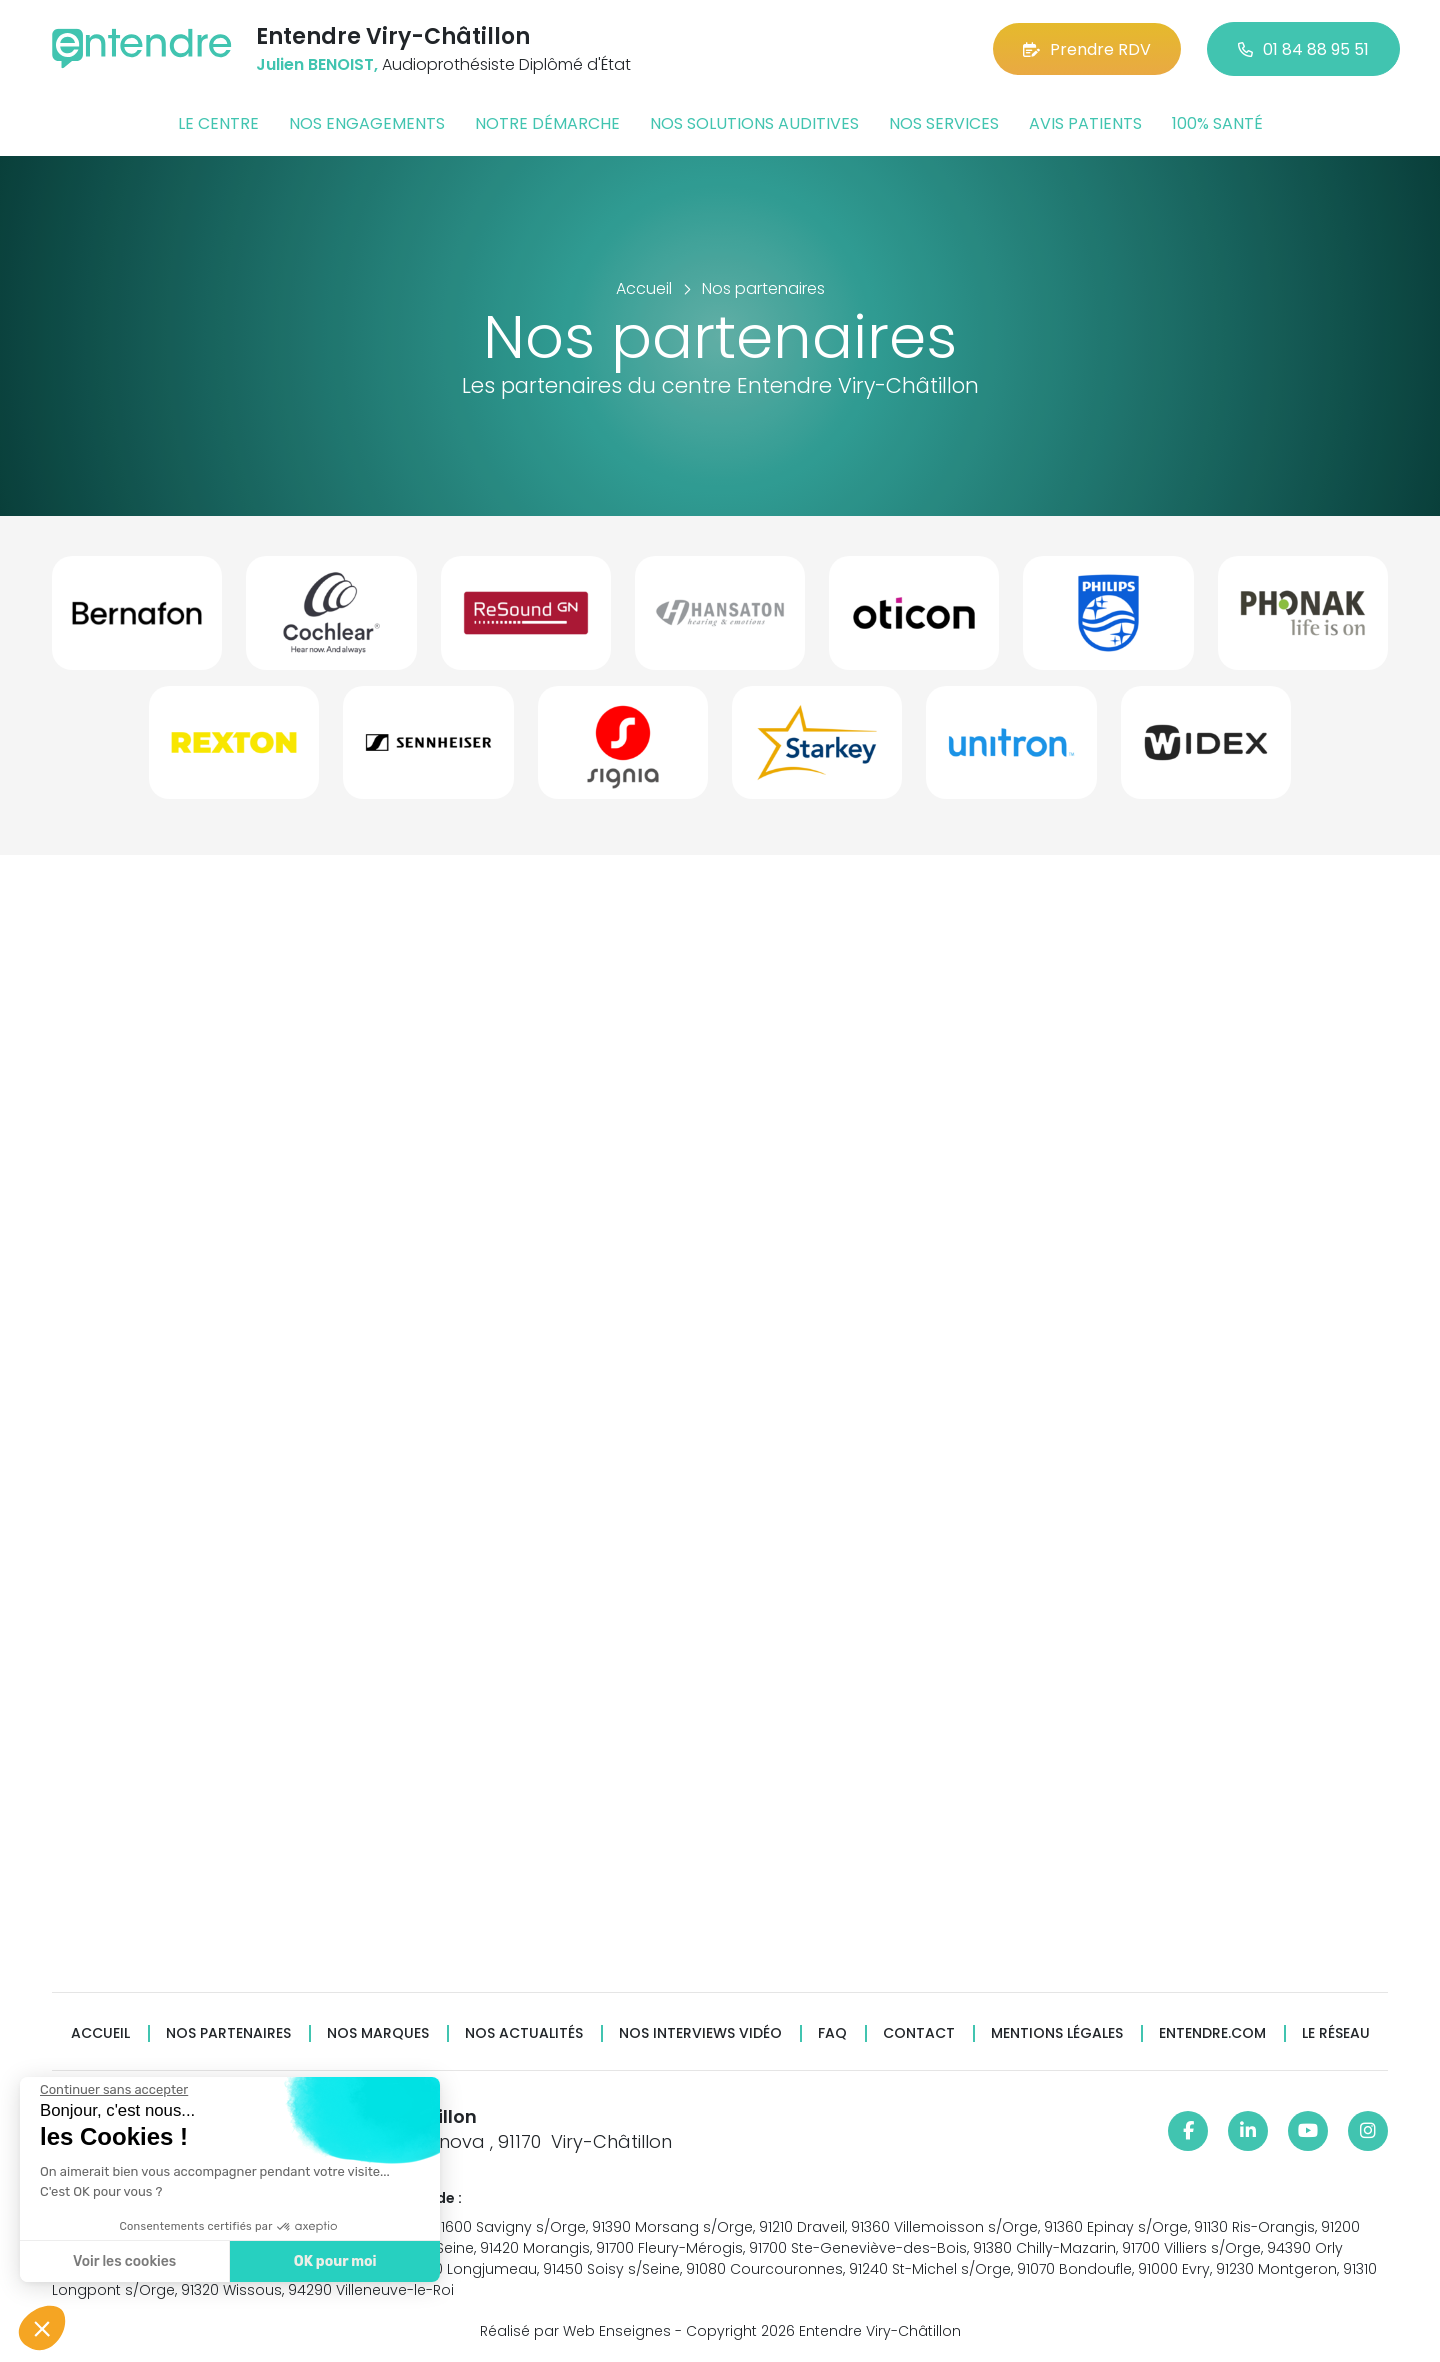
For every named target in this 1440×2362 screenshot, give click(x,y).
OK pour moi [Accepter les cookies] (321, 2261)
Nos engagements (367, 123)
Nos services (944, 123)
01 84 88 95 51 (1303, 49)
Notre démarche (547, 123)
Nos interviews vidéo (700, 2033)
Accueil (100, 2033)
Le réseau (1336, 2033)
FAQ (832, 2033)
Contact (919, 2033)
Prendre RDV (1087, 49)
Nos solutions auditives (754, 123)
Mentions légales (1057, 2033)
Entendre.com (1212, 2033)
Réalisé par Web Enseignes (575, 2331)
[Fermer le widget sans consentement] (101, 2090)
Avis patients (1085, 123)
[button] (42, 2328)
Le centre (218, 123)
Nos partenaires (228, 2033)
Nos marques (378, 2033)
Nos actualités (524, 2033)
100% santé (1217, 123)
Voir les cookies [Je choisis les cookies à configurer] (111, 2261)
